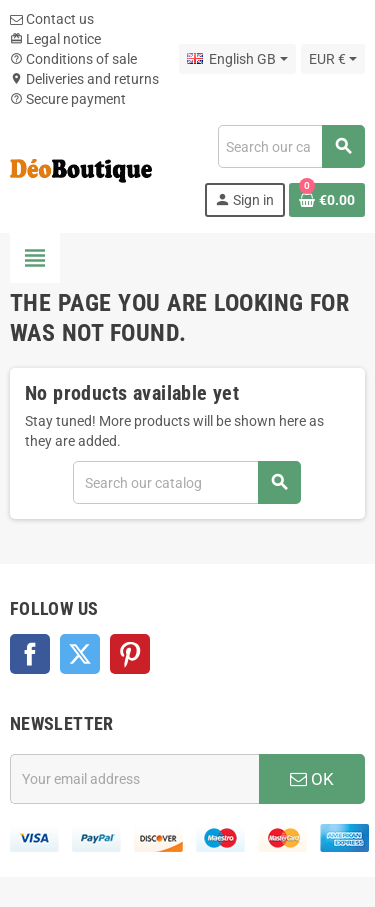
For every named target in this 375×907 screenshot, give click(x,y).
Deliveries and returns (84, 79)
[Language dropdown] (237, 59)
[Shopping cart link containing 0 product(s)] (327, 200)
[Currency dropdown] (333, 59)
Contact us (52, 19)
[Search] (291, 146)
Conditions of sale (73, 59)
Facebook (30, 654)
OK (312, 779)
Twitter (80, 654)
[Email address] (134, 779)
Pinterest (130, 654)
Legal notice (55, 39)
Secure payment (68, 99)
